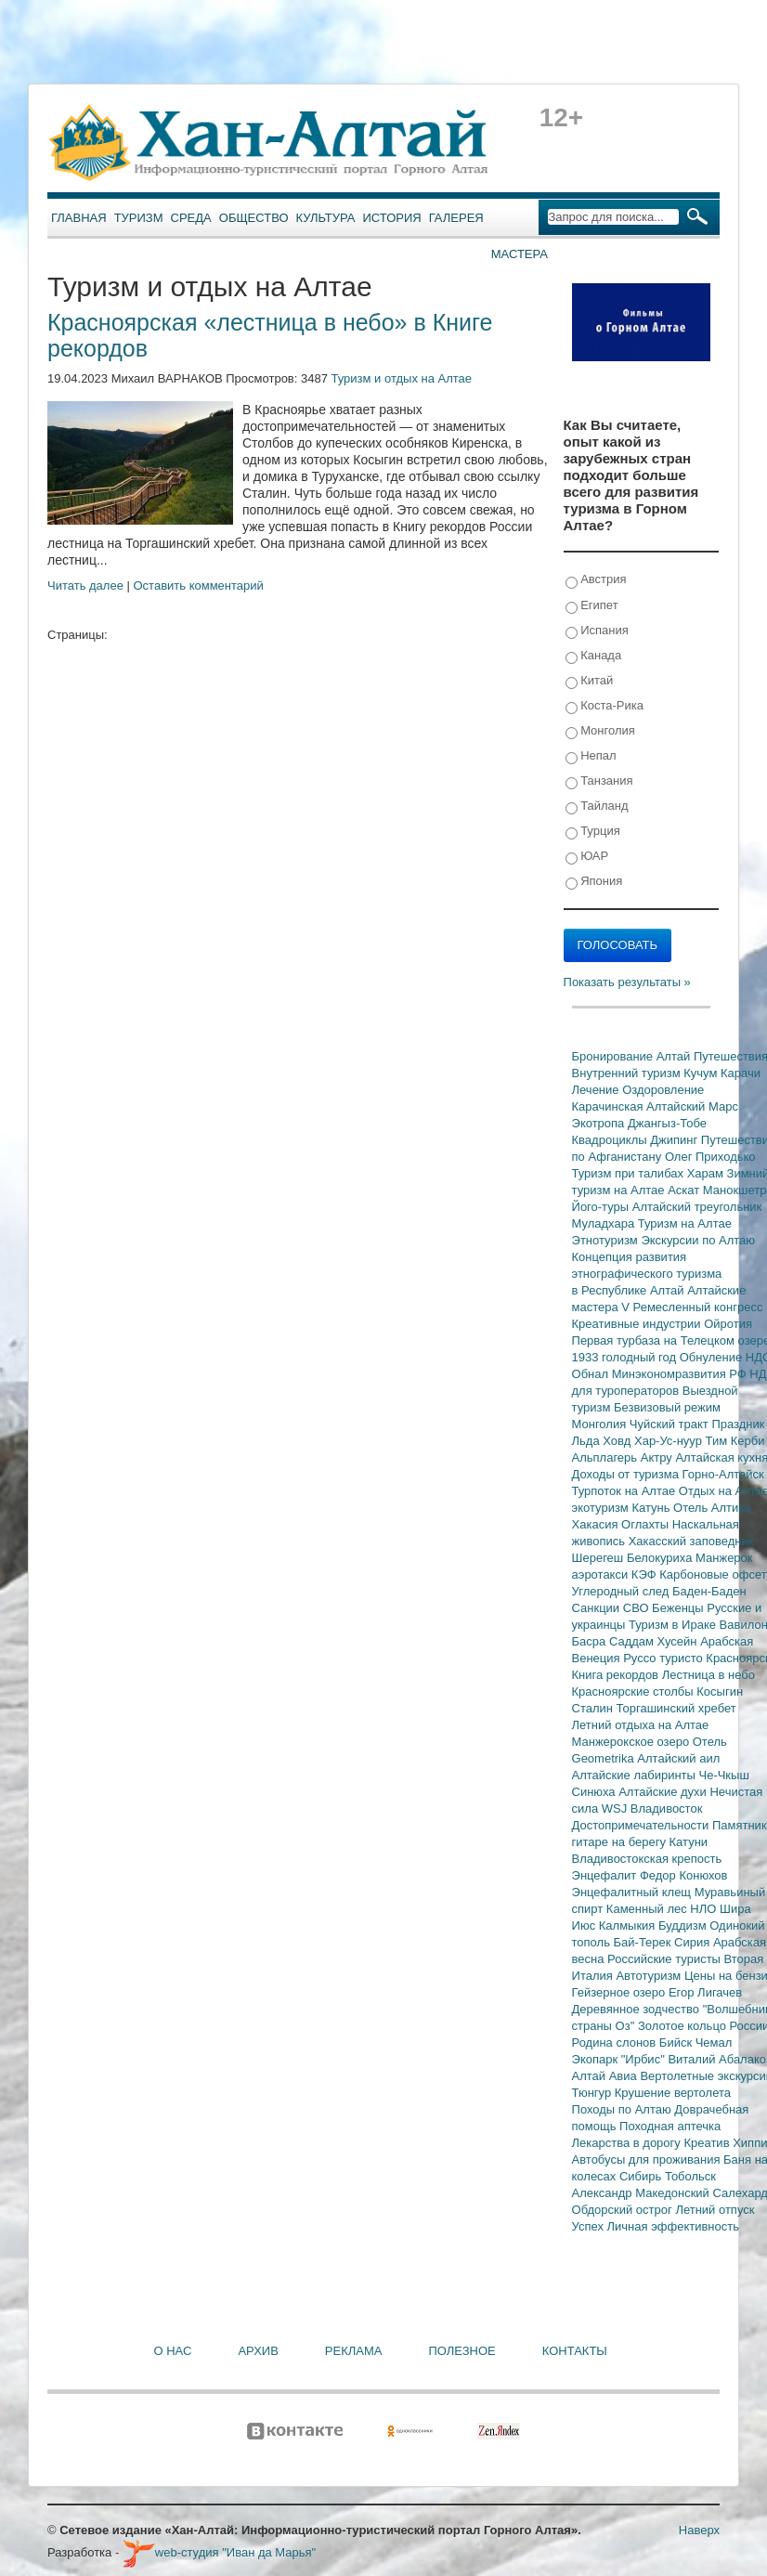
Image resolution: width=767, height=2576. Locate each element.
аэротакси (601, 1574)
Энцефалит (606, 1875)
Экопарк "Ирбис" (620, 2059)
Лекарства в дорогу (628, 2143)
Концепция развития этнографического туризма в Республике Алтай (647, 1273)
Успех (589, 2226)
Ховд (618, 1441)
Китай (590, 681)
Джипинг (675, 1140)
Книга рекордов (617, 1675)
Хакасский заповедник (691, 1541)
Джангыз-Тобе (667, 1123)
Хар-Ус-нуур (670, 1441)
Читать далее (85, 585)
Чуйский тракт (671, 1424)
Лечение (597, 1090)
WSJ (616, 1808)
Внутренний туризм (628, 1073)
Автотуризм (650, 1976)
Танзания (599, 781)
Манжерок (724, 1558)
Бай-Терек (644, 1942)
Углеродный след (622, 1591)
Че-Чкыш (723, 1775)
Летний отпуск (714, 2210)
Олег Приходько (710, 1157)
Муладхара (605, 1223)
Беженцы (679, 1608)
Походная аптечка (670, 2126)
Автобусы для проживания (648, 2159)
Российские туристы (665, 1959)
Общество (254, 218)
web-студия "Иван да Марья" (219, 2552)
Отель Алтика (711, 1508)
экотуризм (602, 1508)
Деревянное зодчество (637, 2009)
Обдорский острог (624, 2210)
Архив (258, 2351)
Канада (594, 656)
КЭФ (645, 1574)
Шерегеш (599, 1558)
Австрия (596, 580)
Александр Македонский (642, 2193)
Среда (191, 218)
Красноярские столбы (634, 1691)
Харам (707, 1173)
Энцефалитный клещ (633, 1892)
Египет (592, 606)
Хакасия (597, 1524)
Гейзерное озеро (620, 1992)
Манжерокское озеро (632, 1742)
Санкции (597, 1608)
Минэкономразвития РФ (681, 1374)
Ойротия (728, 1324)
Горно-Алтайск (723, 1474)
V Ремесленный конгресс (691, 1307)
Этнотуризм (607, 1240)
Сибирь (642, 2176)
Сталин (594, 1708)
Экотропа (600, 1123)
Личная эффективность (673, 2226)
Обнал (592, 1374)
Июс (585, 1925)
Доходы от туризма (627, 1474)
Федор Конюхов (684, 1875)
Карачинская (609, 1106)
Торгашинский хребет (676, 1708)
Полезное (461, 2351)
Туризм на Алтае (685, 1223)
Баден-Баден (709, 1591)
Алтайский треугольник (697, 1207)
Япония (594, 882)
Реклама (354, 2351)
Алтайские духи (663, 1792)
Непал (591, 756)
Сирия (693, 1942)
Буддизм (683, 1925)
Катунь (652, 1508)
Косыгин (719, 1691)
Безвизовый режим (667, 1407)
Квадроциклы (611, 1140)
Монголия (600, 731)
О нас (173, 2351)
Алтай (675, 1056)
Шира (735, 1909)
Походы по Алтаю (623, 2109)
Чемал (714, 2042)
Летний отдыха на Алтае (640, 1725)
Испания (597, 631)
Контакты (574, 2351)
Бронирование (614, 1056)
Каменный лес (648, 1909)
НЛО (705, 1909)
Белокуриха (661, 1558)
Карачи (740, 1073)
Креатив (708, 2143)
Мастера (519, 254)
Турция (593, 831)
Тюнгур (593, 2093)
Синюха (595, 1792)
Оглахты (646, 1524)
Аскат (685, 1190)
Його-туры (602, 1207)
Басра (590, 1641)
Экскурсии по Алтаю (698, 1240)
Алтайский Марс (692, 1106)
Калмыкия (628, 1925)
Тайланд (597, 806)
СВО (637, 1608)
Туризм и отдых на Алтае (402, 378)
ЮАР (587, 857)
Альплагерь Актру (624, 1457)
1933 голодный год (626, 1357)
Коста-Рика (605, 706)
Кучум (702, 1073)
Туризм (138, 218)
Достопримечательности (642, 1825)
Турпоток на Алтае (625, 1491)
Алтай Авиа (606, 2076)
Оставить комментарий (199, 585)
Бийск (677, 2042)
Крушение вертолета (673, 2093)
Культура (326, 218)
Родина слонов (615, 2042)
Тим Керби (735, 1441)
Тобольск (690, 2176)
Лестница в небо (708, 1675)
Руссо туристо (664, 1658)
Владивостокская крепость (647, 1859)
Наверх (699, 2530)
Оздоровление (663, 1090)
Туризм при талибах (629, 1173)
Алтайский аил (678, 1758)
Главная (79, 218)
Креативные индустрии (638, 1324)
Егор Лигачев (705, 1992)
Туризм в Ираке (674, 1625)
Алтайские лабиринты (635, 1775)
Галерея (456, 218)
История (392, 218)
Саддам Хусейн (654, 1641)
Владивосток (666, 1808)
